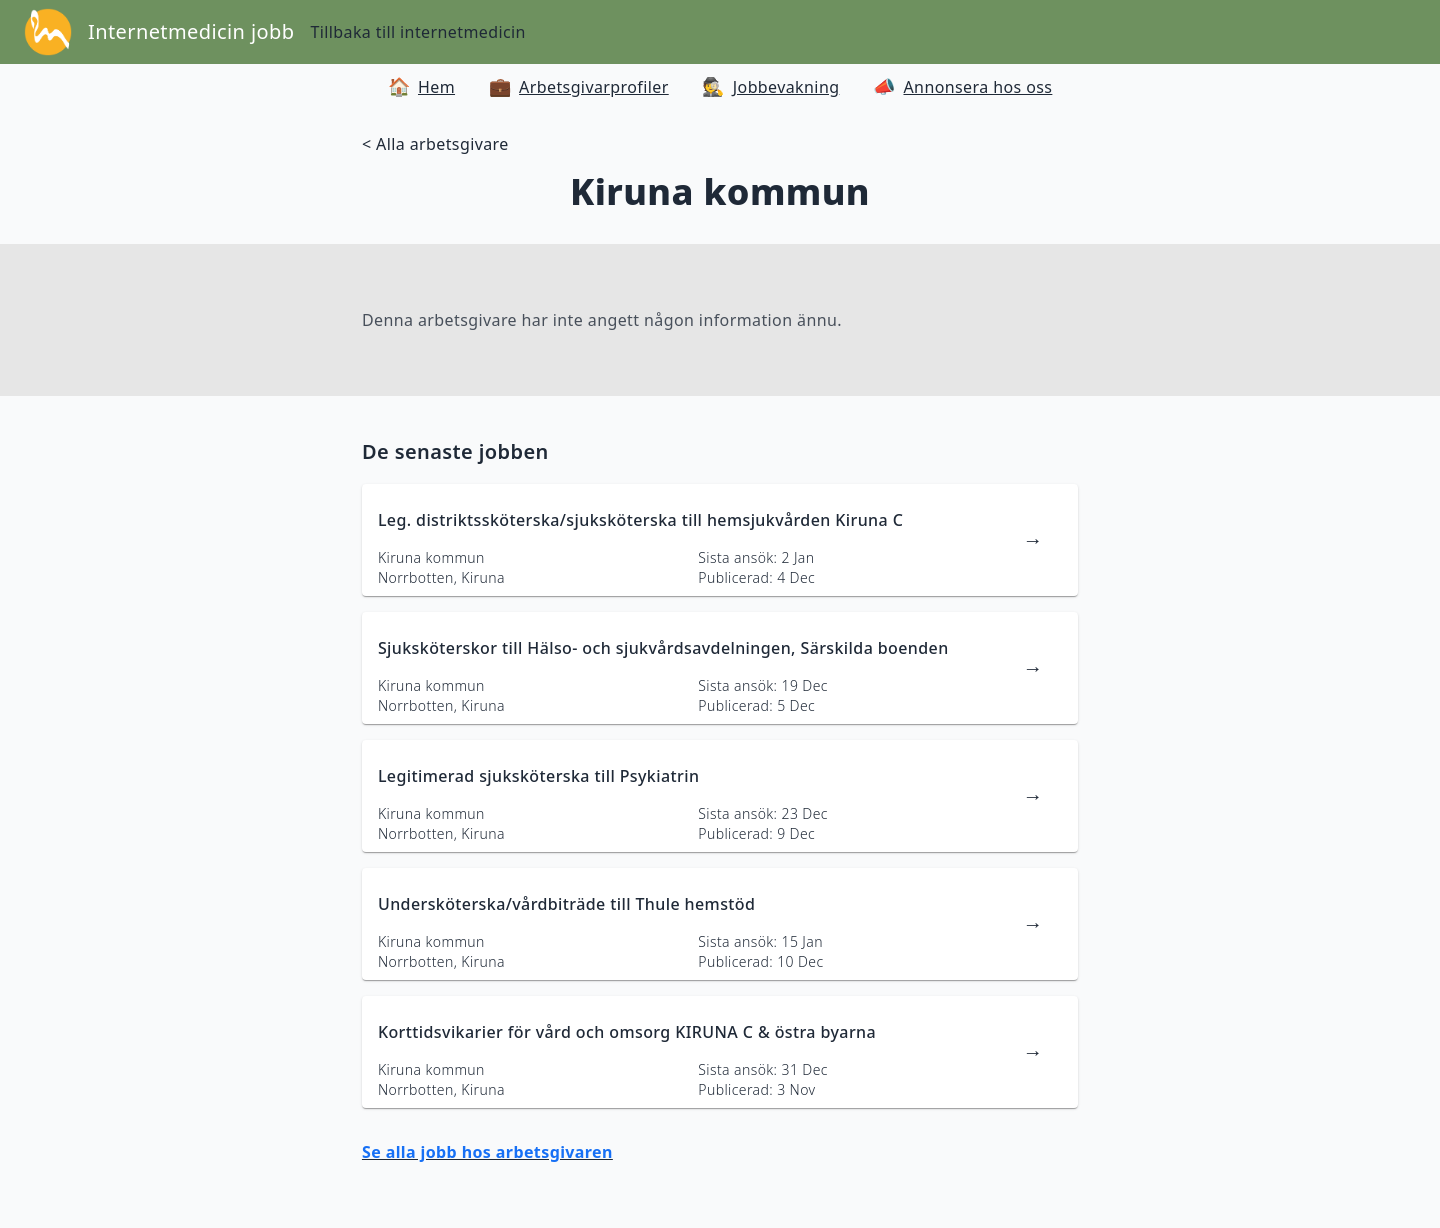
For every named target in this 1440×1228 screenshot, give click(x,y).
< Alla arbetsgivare (435, 144)
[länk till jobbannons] (720, 540)
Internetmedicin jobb (191, 31)
